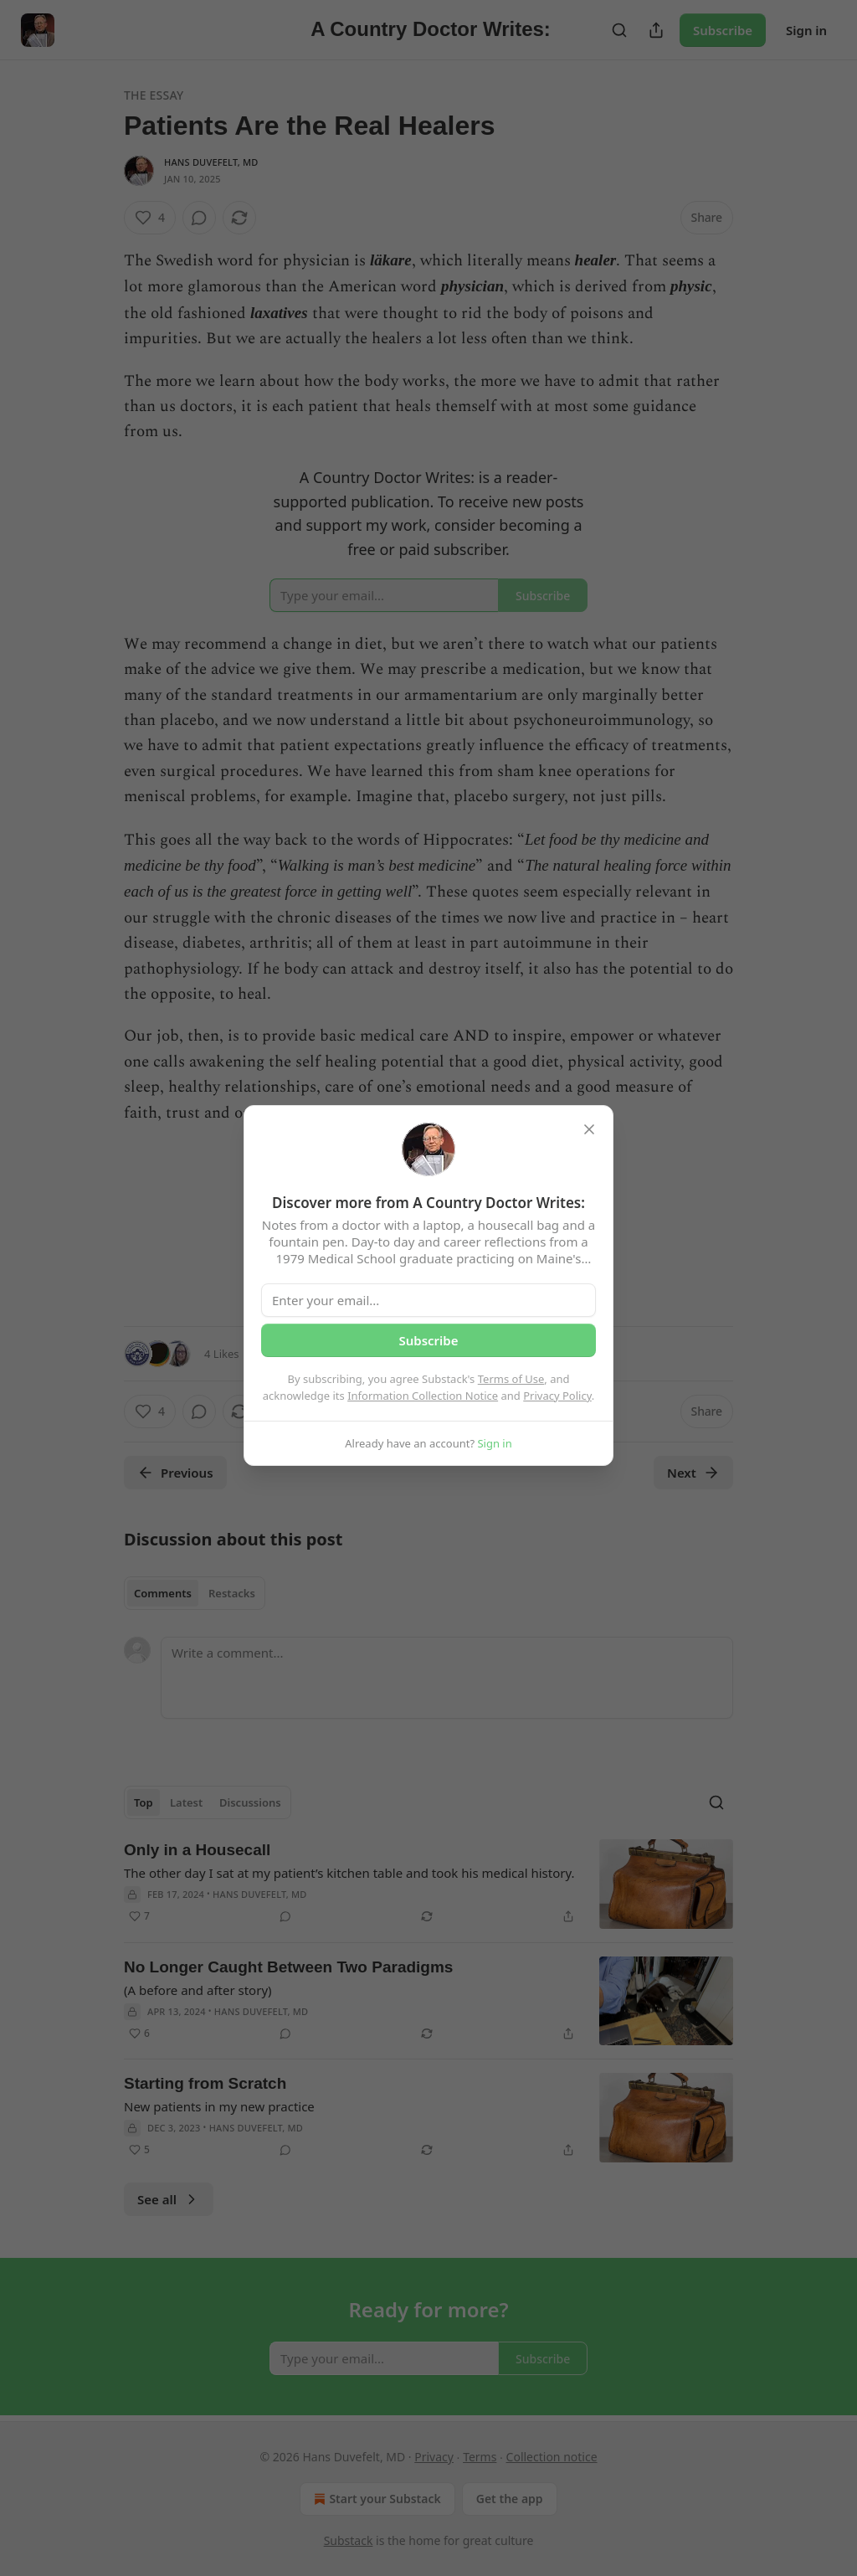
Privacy (434, 2457)
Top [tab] (143, 1802)
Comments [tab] (163, 1593)
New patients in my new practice (219, 2106)
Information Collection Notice (422, 1395)
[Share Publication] (656, 30)
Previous (175, 1472)
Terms (479, 2457)
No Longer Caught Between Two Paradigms (288, 1967)
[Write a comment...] (447, 1678)
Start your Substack (375, 2499)
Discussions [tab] (250, 1802)
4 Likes (221, 1353)
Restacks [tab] (231, 1593)
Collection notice (552, 2457)
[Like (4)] (150, 217)
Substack (348, 2540)
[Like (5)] (139, 2150)
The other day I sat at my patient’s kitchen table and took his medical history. (349, 1872)
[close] (589, 1129)
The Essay (153, 95)
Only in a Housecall (197, 1850)
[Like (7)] (139, 1916)
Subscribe (722, 30)
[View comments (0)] (199, 217)
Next (693, 1472)
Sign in (806, 30)
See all (168, 2199)
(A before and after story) (198, 1990)
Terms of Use (511, 1378)
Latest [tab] (186, 1802)
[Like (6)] (139, 2033)
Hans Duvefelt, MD (211, 162)
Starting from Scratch (205, 2083)
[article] (428, 1884)
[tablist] (194, 1593)
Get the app (509, 2499)
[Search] (619, 30)
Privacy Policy (557, 1395)
